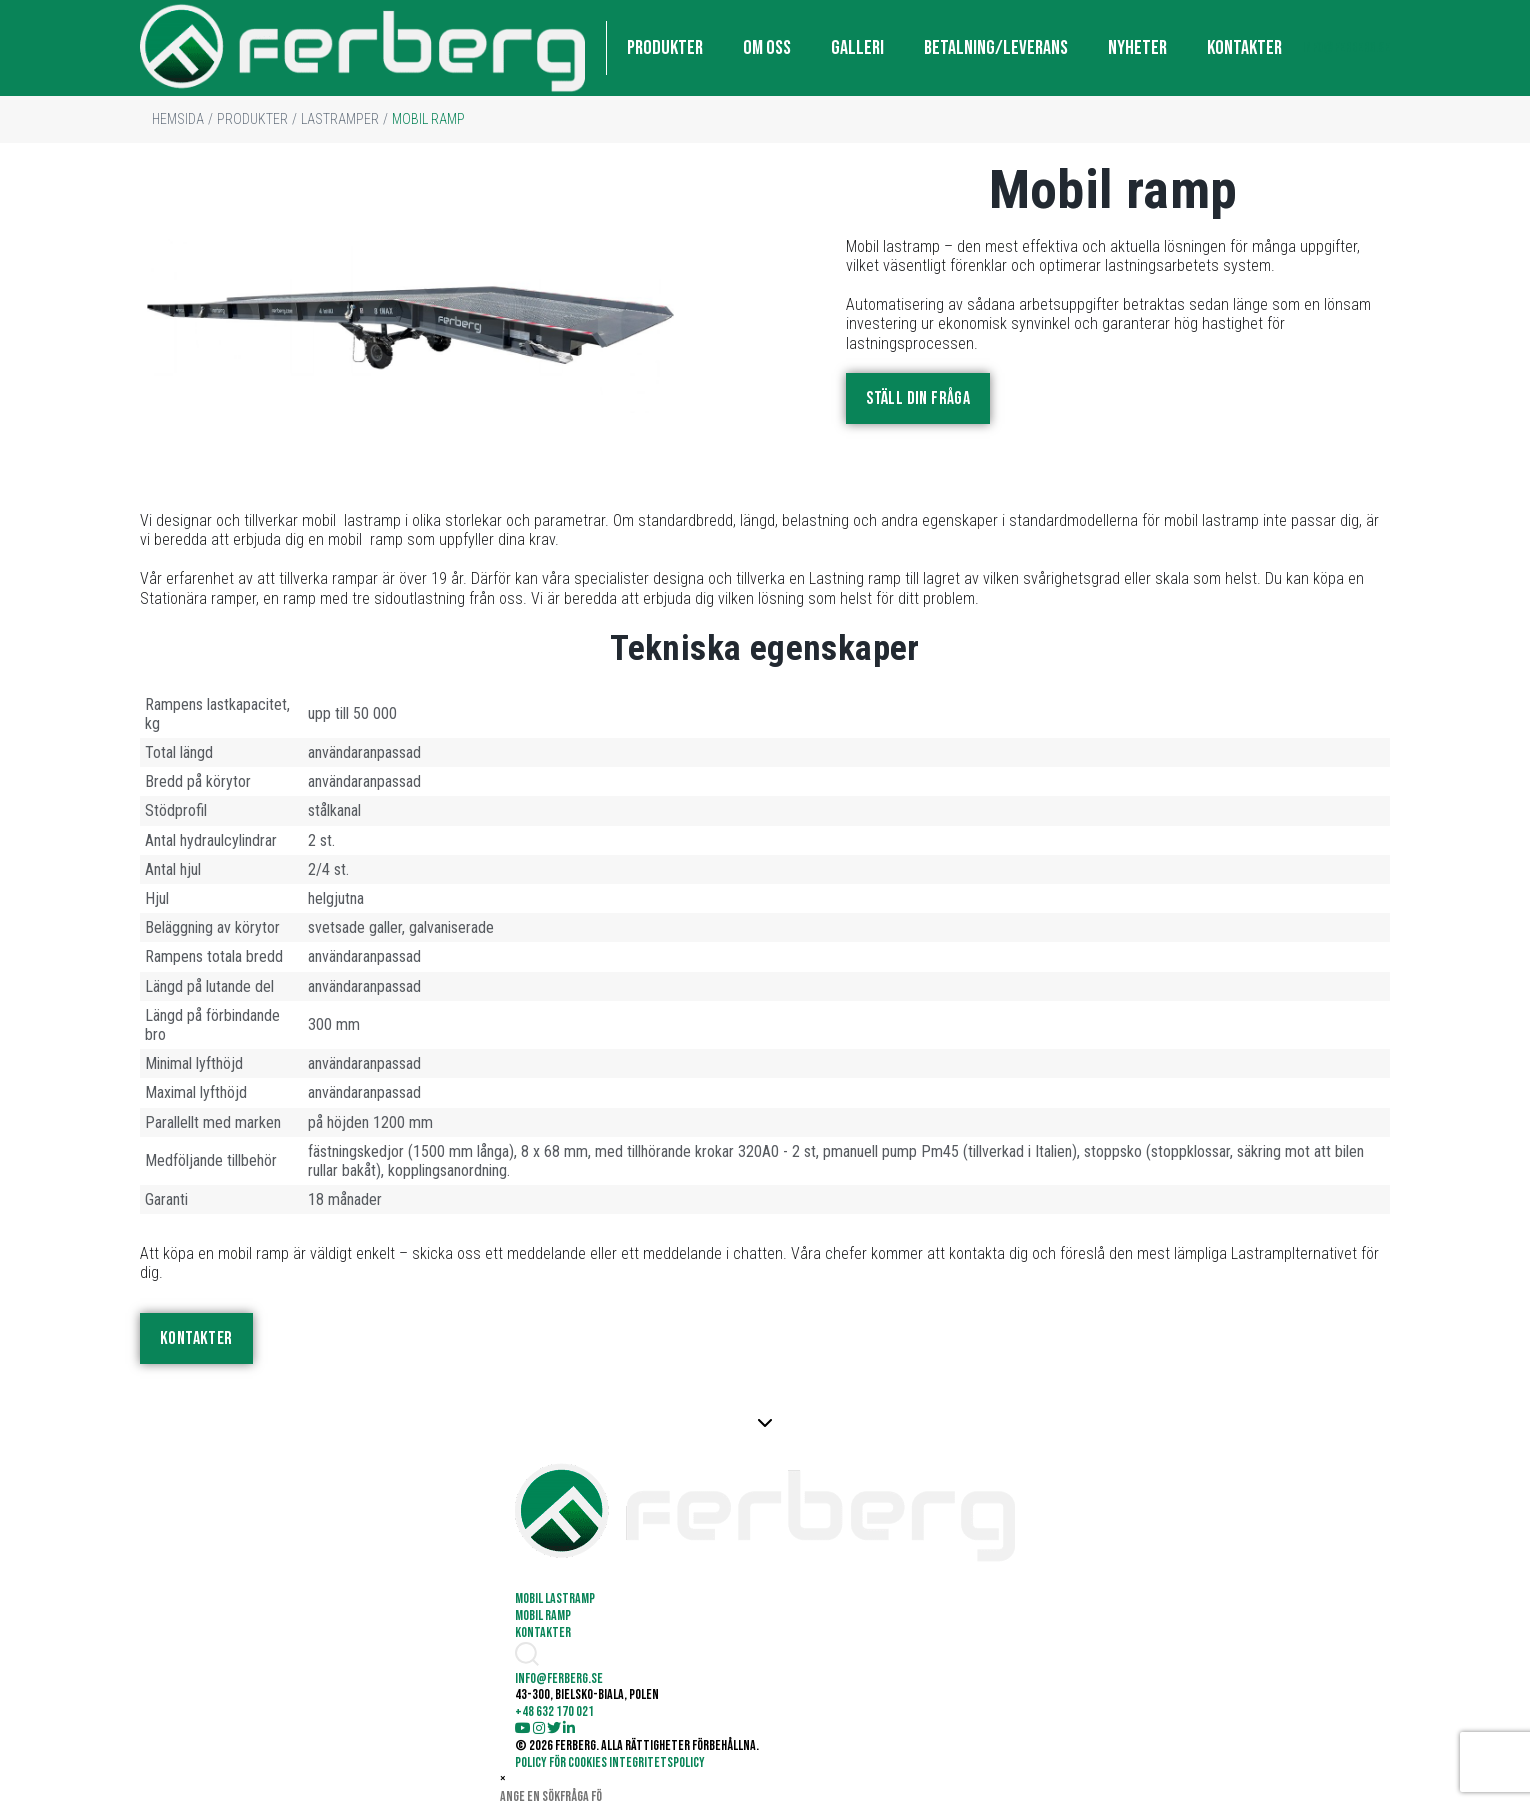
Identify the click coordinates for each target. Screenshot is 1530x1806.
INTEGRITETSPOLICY (657, 1762)
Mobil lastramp (555, 1598)
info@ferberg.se (1346, 47)
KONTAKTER (1244, 48)
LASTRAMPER (340, 119)
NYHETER (1137, 48)
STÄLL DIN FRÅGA (918, 398)
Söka (629, 1796)
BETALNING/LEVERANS (996, 48)
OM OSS (767, 48)
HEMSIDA (178, 119)
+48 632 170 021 (554, 1711)
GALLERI (857, 48)
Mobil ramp (543, 1615)
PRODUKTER (665, 48)
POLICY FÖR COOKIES (561, 1762)
